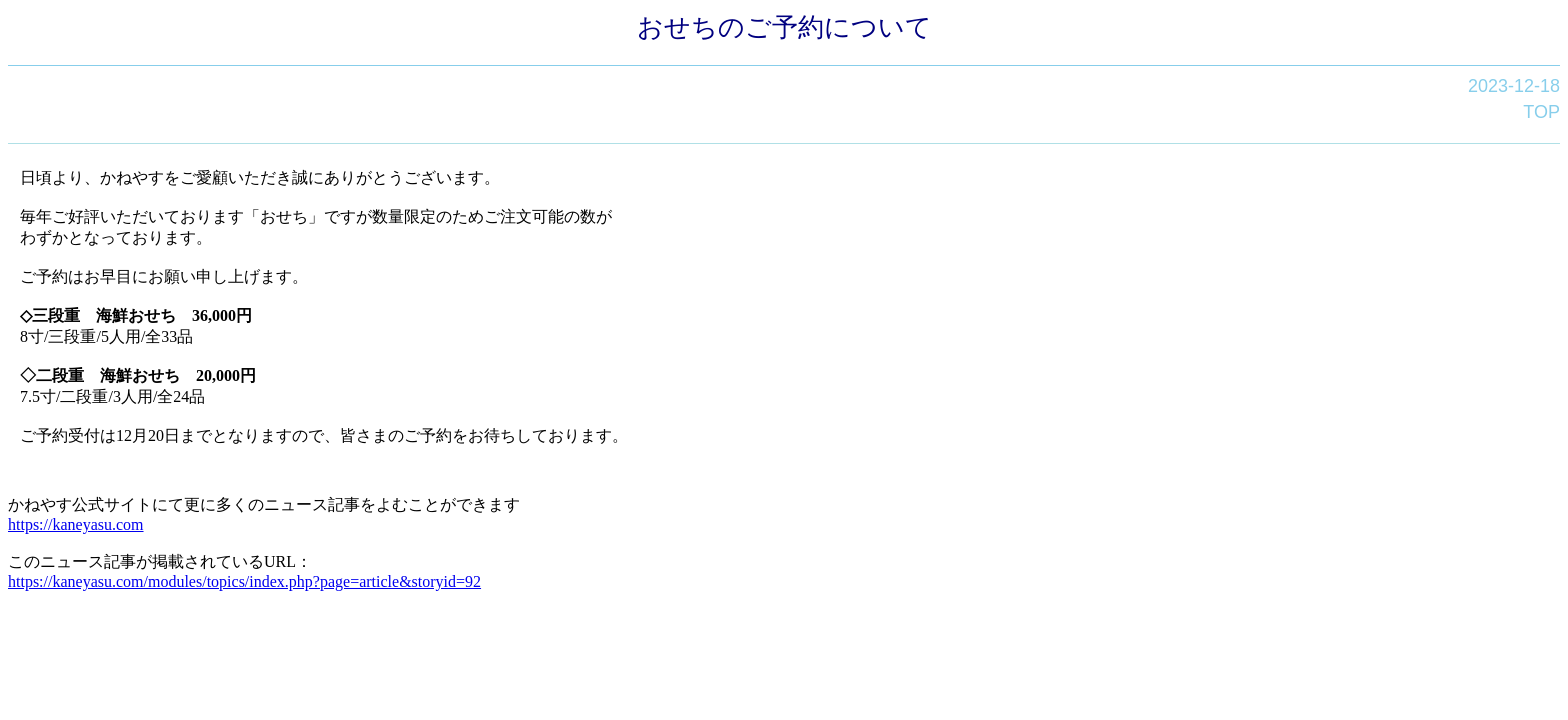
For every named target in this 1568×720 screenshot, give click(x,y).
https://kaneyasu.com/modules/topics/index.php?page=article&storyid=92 (244, 581)
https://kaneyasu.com (76, 524)
